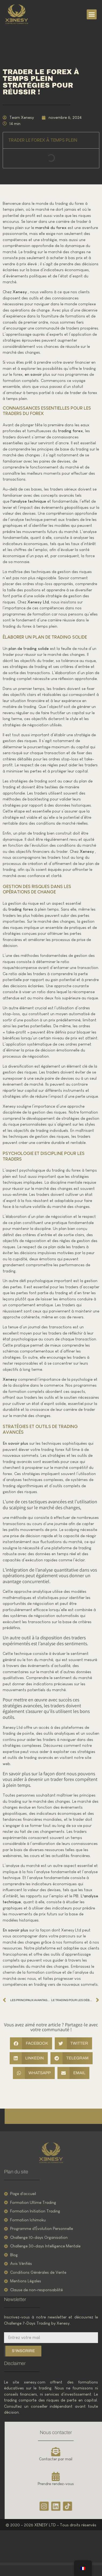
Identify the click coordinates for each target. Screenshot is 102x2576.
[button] (92, 14)
